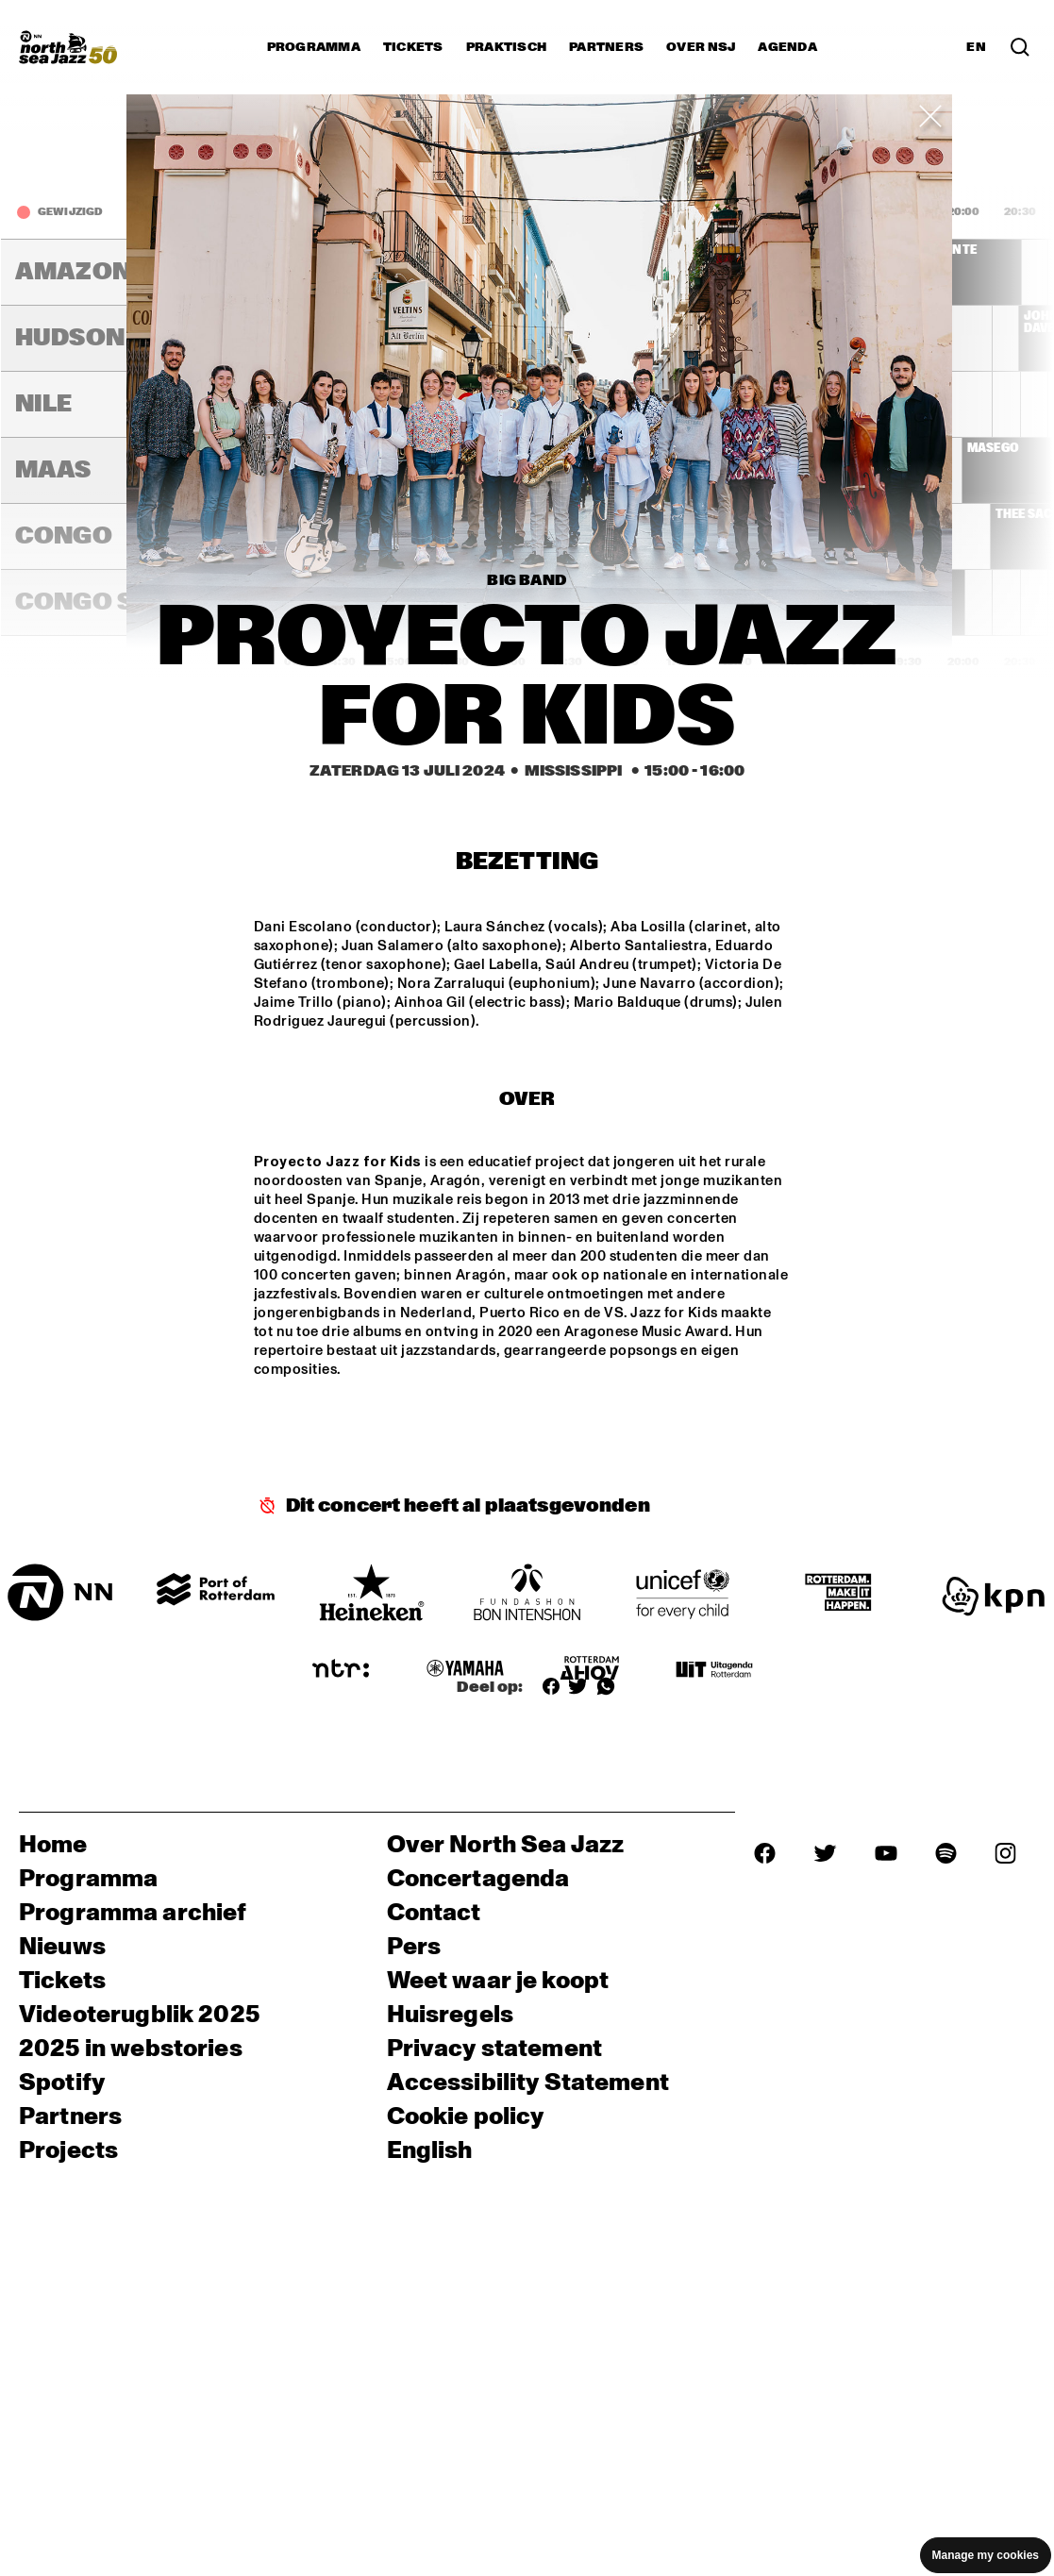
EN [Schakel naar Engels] (976, 47)
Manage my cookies (985, 2555)
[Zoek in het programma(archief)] (1020, 47)
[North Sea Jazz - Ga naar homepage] (68, 47)
